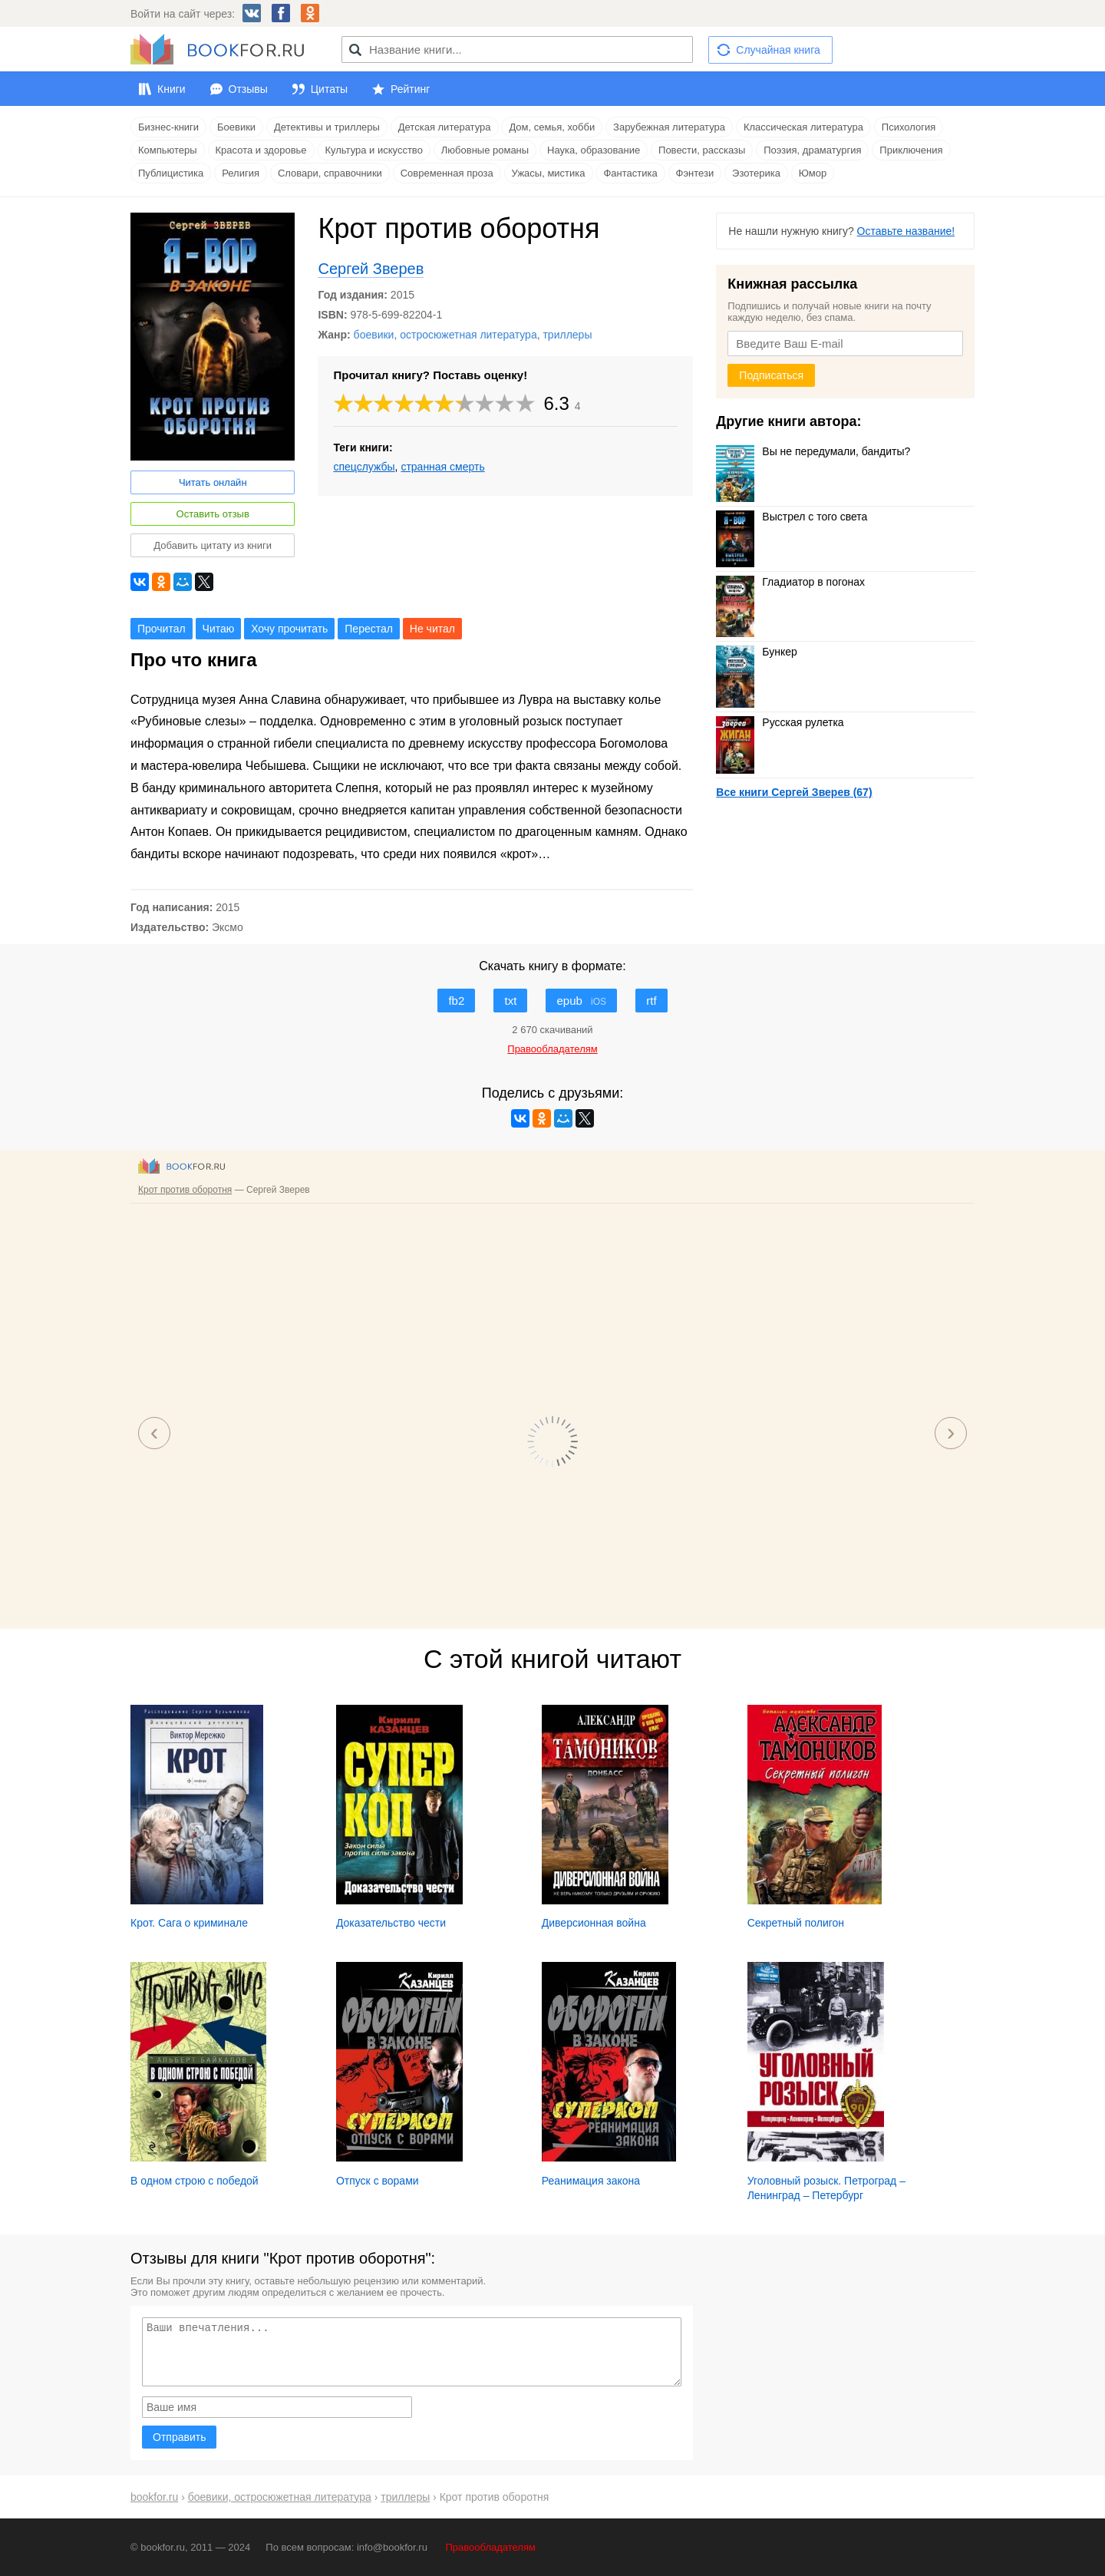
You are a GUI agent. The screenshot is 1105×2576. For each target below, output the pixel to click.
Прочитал (161, 629)
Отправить (179, 2437)
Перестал (369, 629)
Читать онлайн (213, 482)
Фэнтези (695, 173)
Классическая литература (803, 127)
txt (510, 1000)
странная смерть (442, 467)
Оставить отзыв (212, 514)
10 (526, 403)
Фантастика (630, 173)
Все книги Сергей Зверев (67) (794, 792)
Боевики (236, 127)
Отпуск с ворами (377, 2181)
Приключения (910, 150)
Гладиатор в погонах (790, 582)
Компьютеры (167, 150)
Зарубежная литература (669, 127)
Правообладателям (491, 2547)
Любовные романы (485, 150)
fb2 (456, 1000)
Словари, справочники (330, 173)
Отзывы (248, 89)
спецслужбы (363, 467)
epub (581, 1000)
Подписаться (771, 375)
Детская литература (444, 127)
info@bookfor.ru (392, 2547)
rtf (651, 1000)
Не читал (432, 629)
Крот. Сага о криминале (189, 1923)
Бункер (756, 652)
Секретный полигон (795, 1923)
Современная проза (447, 173)
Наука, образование (593, 150)
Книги (171, 89)
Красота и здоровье (261, 150)
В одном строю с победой (194, 2181)
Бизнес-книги (168, 127)
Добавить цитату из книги (212, 545)
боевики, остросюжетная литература (445, 335)
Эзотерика (756, 173)
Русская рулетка (779, 722)
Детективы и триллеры (327, 127)
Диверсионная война (594, 1923)
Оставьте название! (906, 231)
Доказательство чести (391, 1923)
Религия (240, 173)
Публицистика (170, 173)
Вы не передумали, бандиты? (813, 451)
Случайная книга (778, 50)
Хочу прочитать (289, 629)
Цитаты (329, 89)
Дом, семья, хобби (552, 127)
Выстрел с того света (791, 516)
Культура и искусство (373, 150)
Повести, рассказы (701, 150)
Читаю (219, 629)
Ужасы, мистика (548, 173)
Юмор (812, 173)
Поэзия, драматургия (812, 150)
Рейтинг (410, 89)
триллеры (567, 335)
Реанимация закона (591, 2181)
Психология (908, 127)
